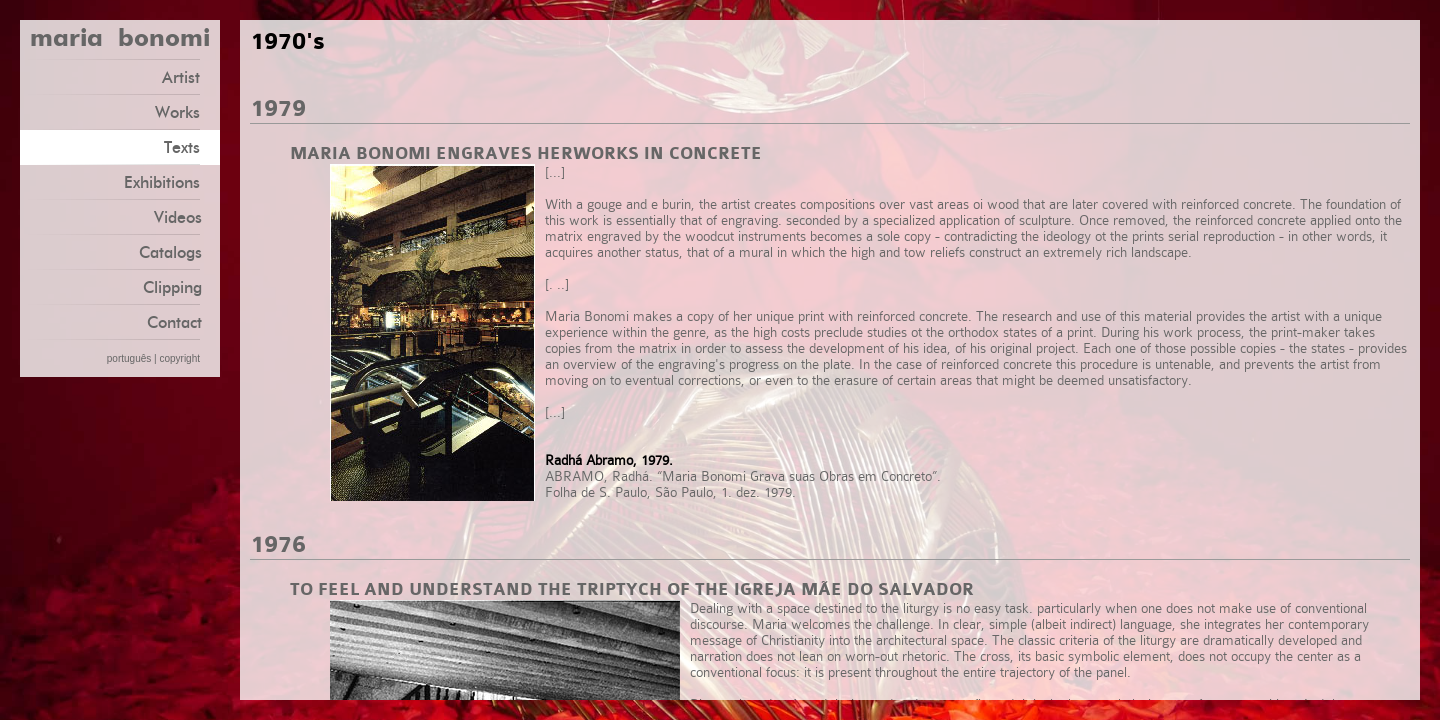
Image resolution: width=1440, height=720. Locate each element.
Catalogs (170, 252)
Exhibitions (169, 181)
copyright (179, 358)
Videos (178, 217)
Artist (188, 76)
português (129, 358)
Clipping (172, 287)
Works (185, 111)
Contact (174, 322)
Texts (189, 146)
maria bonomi (120, 40)
